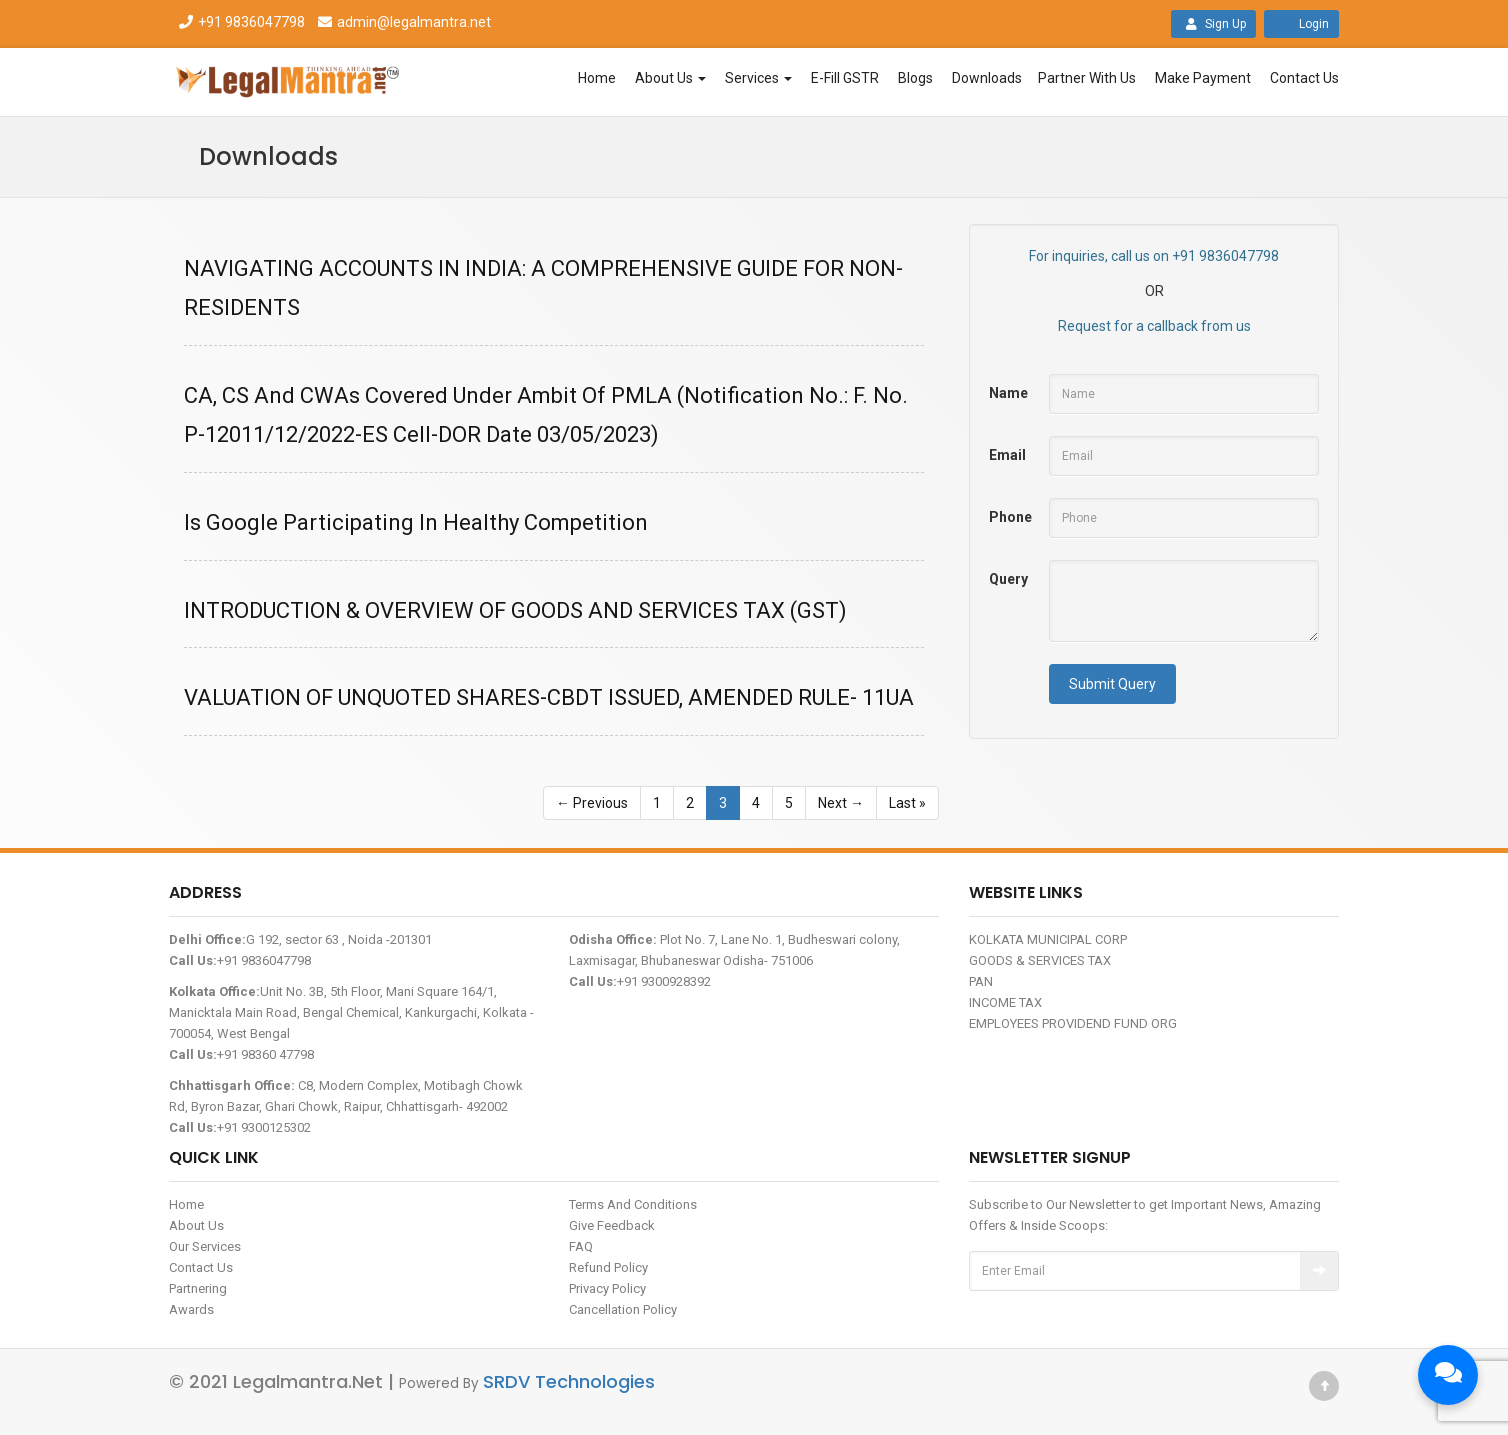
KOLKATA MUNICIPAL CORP (1048, 939)
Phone (1010, 517)
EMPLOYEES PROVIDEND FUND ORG (1073, 1023)
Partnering (198, 1288)
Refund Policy (608, 1267)
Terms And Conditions (633, 1204)
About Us (670, 78)
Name (1008, 393)
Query (1008, 579)
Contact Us (1304, 78)
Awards (191, 1309)
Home (597, 78)
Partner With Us (1087, 78)
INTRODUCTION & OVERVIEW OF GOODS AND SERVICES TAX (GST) (515, 610)
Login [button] (1301, 24)
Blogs (915, 78)
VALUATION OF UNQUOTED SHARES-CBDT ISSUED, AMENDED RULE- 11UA (549, 697)
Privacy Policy (607, 1288)
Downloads (987, 78)
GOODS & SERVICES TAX (1040, 960)
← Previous (592, 803)
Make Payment (1203, 78)
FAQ (581, 1246)
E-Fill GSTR (845, 78)
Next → (841, 803)
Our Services (205, 1246)
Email (1007, 455)
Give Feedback (612, 1225)
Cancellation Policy (623, 1309)
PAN (981, 981)
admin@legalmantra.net (402, 22)
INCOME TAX (1005, 1002)
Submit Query (1112, 684)
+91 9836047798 (241, 22)
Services (758, 78)
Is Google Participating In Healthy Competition (416, 522)
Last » (907, 803)
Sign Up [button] (1213, 24)
